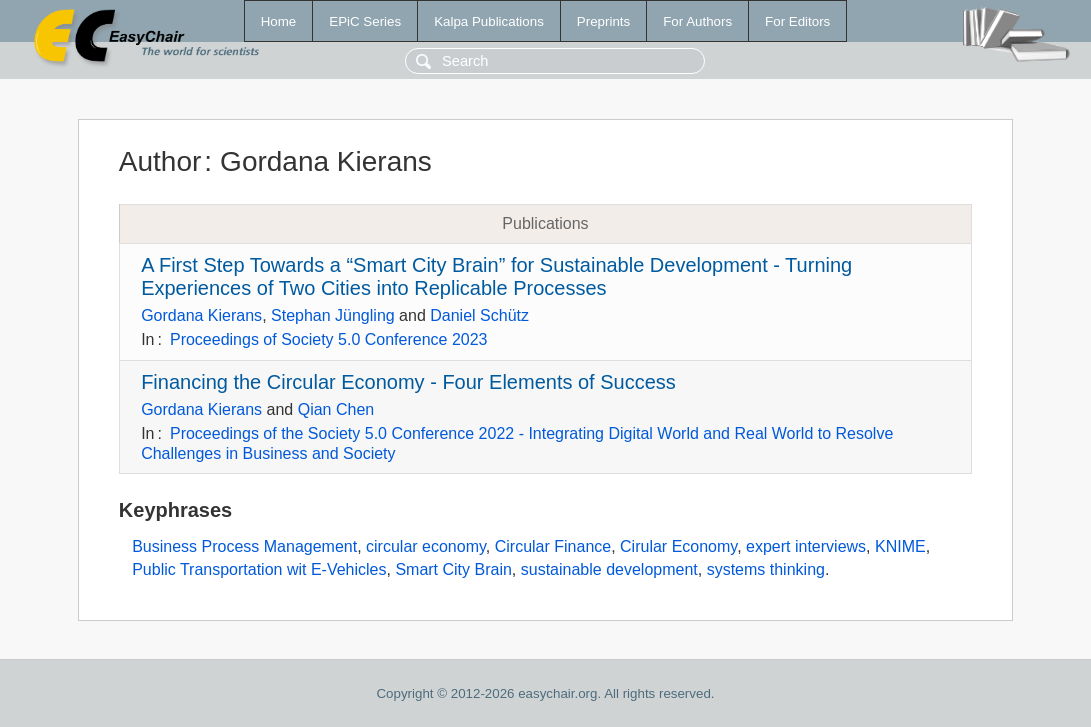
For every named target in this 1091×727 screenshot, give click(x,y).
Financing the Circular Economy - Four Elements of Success (408, 382)
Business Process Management (244, 546)
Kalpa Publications (489, 21)
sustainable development (609, 569)
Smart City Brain (453, 569)
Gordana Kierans (201, 315)
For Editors (797, 21)
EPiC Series (365, 21)
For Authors (697, 21)
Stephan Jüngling (333, 315)
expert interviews (806, 546)
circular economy (426, 546)
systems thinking (766, 569)
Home (279, 21)
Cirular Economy (678, 546)
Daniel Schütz (479, 315)
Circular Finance (553, 546)
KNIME (900, 546)
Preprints (603, 21)
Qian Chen (336, 409)
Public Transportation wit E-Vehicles (259, 569)
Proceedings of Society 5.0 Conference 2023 (329, 339)
